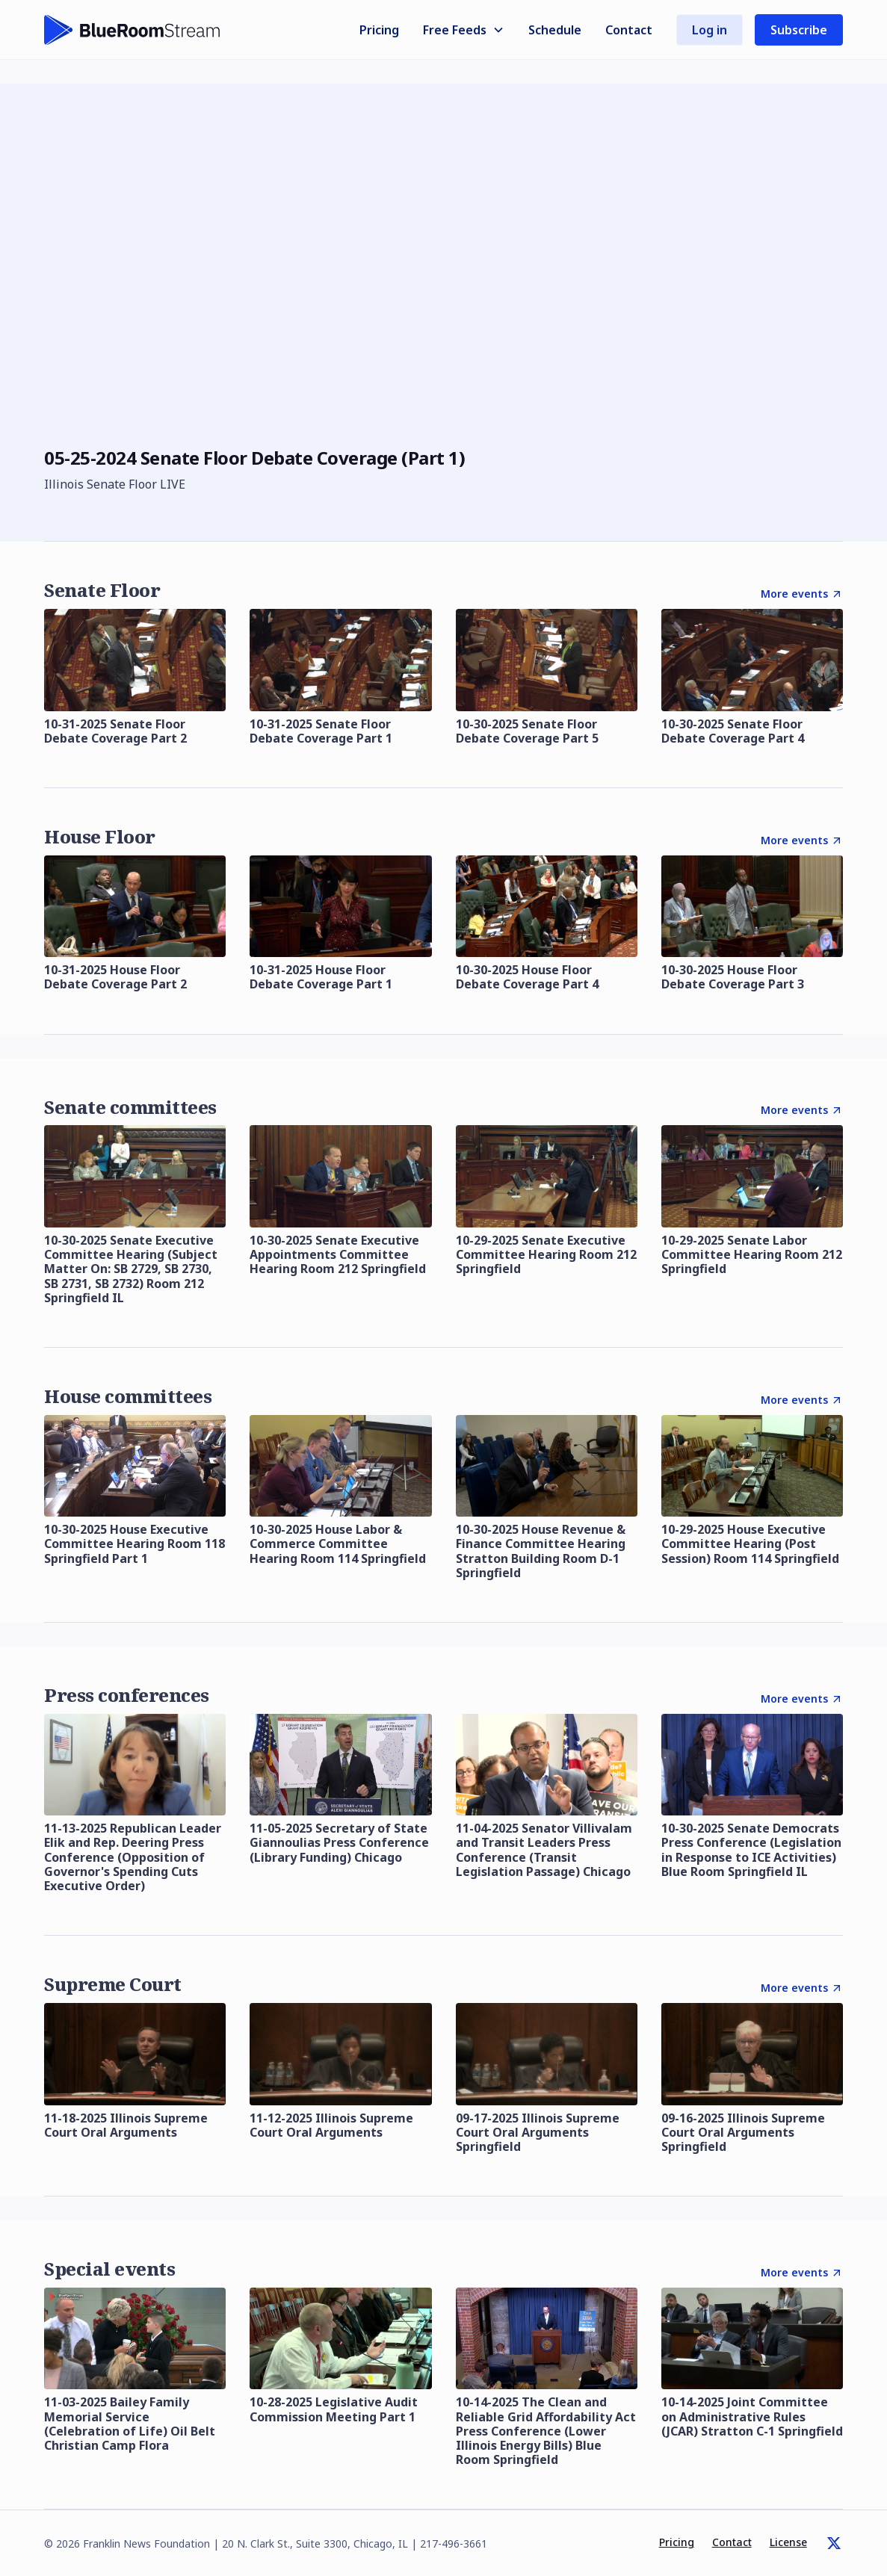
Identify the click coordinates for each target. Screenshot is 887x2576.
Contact (628, 30)
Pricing (379, 30)
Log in (709, 30)
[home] (132, 30)
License (788, 2542)
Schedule (554, 30)
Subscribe (798, 30)
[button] (463, 30)
